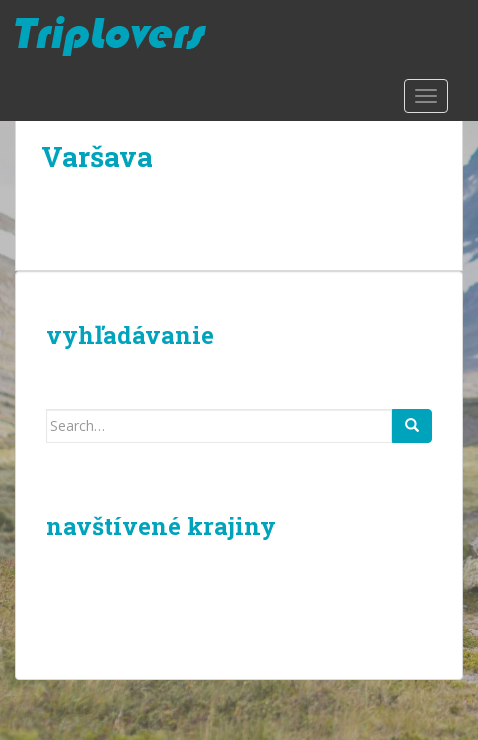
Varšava (97, 156)
